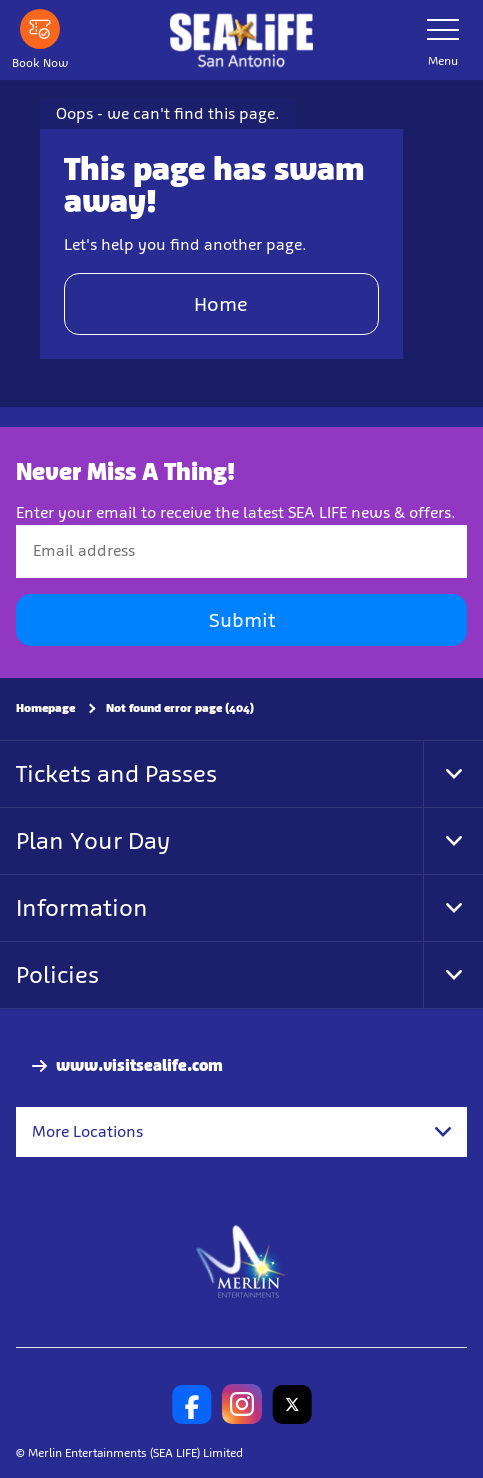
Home (221, 304)
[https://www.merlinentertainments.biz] (241, 1260)
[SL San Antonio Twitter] (292, 1404)
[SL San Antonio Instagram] (242, 1404)
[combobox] (241, 1132)
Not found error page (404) (180, 708)
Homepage (45, 708)
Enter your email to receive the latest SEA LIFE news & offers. (236, 512)
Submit (242, 620)
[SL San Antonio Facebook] (192, 1404)
